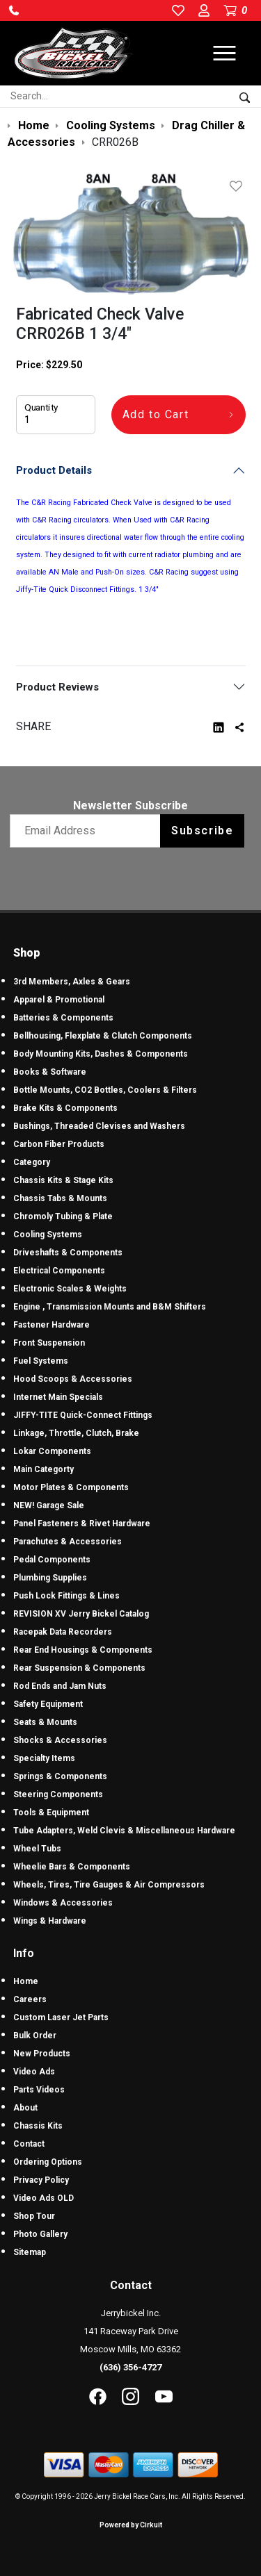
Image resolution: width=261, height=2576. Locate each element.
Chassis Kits (38, 2126)
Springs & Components (60, 1776)
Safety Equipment (48, 1704)
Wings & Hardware (49, 1921)
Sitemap (29, 2252)
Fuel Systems (40, 1361)
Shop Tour (34, 2216)
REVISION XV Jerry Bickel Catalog (81, 1614)
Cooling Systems (47, 1234)
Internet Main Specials (58, 1397)
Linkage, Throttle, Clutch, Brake (76, 1433)
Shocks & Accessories (60, 1740)
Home (25, 1981)
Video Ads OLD (43, 2198)
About (25, 2108)
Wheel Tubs (37, 1848)
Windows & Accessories (63, 1903)
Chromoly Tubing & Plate (63, 1216)
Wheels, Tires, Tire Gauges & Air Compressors (109, 1885)
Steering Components (58, 1794)
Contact (29, 2144)
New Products (41, 2053)
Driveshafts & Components (67, 1252)
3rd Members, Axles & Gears (71, 981)
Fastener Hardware (51, 1325)
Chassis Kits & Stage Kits (63, 1180)
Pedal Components (51, 1559)
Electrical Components (59, 1270)
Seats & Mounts (45, 1722)
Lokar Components (52, 1451)
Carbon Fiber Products (58, 1144)
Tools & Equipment (51, 1812)
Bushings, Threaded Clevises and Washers (99, 1126)
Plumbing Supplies (50, 1578)
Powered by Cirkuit (131, 2525)
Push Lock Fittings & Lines (66, 1596)
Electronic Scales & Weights (70, 1289)
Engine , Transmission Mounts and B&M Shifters (109, 1307)
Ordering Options (47, 2162)
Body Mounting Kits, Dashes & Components (100, 1054)
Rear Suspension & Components (79, 1668)
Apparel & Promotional (58, 1000)
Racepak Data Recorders (62, 1632)
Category (31, 1162)
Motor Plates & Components (71, 1487)
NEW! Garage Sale (48, 1505)
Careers (30, 1999)
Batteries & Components (63, 1018)
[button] (14, 10)
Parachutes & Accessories (67, 1541)
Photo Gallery (40, 2234)
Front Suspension (49, 1343)
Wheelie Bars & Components (71, 1867)
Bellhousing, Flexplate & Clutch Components (102, 1036)
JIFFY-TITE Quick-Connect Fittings (82, 1415)
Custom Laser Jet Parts (61, 2017)
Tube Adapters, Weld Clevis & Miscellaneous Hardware (124, 1830)
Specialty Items (44, 1758)
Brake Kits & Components (65, 1108)
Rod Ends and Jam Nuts (59, 1686)
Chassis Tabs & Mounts (60, 1198)
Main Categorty (43, 1469)
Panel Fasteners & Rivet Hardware (81, 1523)
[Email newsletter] (88, 831)
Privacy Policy (41, 2180)
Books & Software (49, 1072)
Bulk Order (34, 2035)
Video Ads (34, 2072)
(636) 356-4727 (130, 2367)
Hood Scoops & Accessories (72, 1379)
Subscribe (202, 830)
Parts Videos (39, 2090)
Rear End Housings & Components (82, 1650)
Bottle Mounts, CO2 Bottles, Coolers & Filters (105, 1090)
